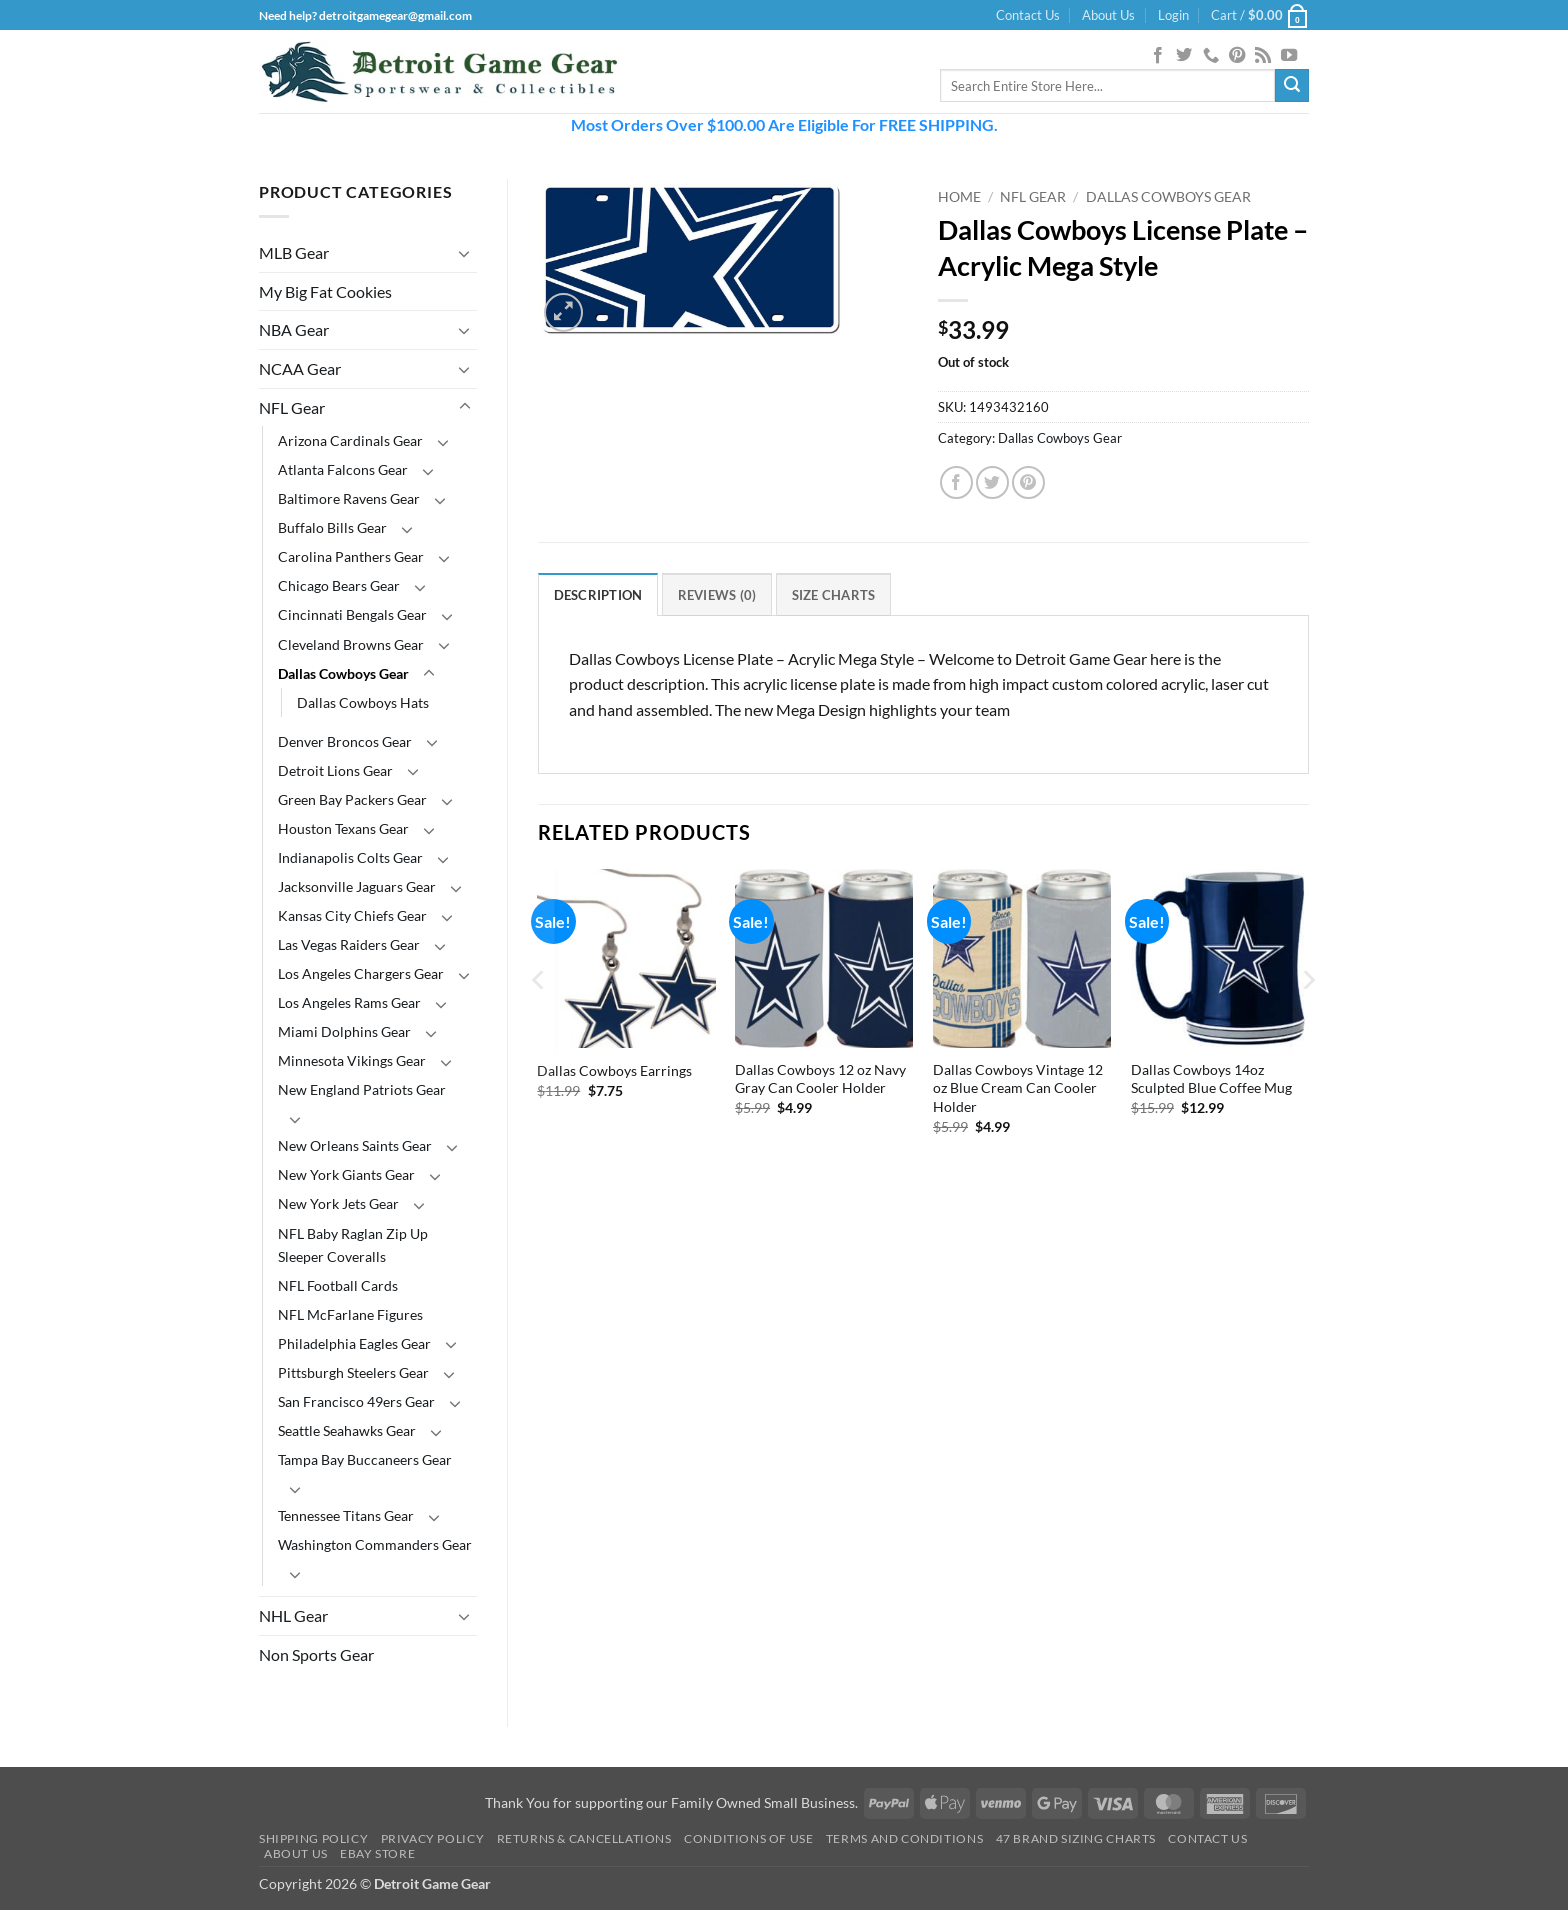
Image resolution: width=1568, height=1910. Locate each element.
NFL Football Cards (338, 1285)
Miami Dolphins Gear (344, 1031)
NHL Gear (293, 1615)
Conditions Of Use (748, 1838)
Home (959, 197)
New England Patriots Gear (362, 1089)
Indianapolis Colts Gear (350, 857)
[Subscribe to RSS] (1263, 56)
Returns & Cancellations (584, 1838)
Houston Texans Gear (343, 828)
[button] (1173, 15)
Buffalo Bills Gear (332, 527)
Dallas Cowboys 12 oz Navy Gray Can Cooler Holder (820, 1079)
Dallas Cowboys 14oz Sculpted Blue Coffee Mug (1211, 1079)
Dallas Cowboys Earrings (614, 1070)
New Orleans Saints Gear (355, 1145)
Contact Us (1028, 15)
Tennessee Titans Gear (346, 1515)
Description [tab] (598, 595)
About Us (1108, 15)
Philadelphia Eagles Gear (354, 1343)
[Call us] (1211, 56)
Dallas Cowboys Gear (343, 673)
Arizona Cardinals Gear (350, 440)
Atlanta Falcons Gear (343, 469)
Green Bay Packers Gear (352, 799)
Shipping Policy (313, 1838)
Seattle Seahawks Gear (347, 1430)
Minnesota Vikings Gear (352, 1060)
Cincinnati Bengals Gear (352, 614)
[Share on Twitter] (992, 482)
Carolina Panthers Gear (351, 556)
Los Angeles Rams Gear (349, 1002)
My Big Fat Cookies (325, 291)
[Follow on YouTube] (1289, 56)
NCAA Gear (300, 368)
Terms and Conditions (904, 1838)
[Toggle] (465, 253)
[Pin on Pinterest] (1028, 482)
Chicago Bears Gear (339, 585)
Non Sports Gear (316, 1654)
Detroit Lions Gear (335, 770)
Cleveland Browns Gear (351, 644)
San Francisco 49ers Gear (356, 1401)
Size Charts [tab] (834, 595)
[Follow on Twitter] (1184, 56)
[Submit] (1292, 86)
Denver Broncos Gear (345, 741)
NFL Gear (292, 407)
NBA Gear (294, 329)
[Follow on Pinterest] (1237, 56)
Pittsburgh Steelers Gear (353, 1372)
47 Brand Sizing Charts (1076, 1838)
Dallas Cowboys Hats (363, 702)
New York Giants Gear (346, 1174)
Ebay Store (377, 1853)
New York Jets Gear (338, 1203)
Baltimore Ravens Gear (349, 498)
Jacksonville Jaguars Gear (357, 886)
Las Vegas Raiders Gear (349, 944)
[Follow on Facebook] (1158, 56)
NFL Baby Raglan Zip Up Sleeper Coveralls (353, 1245)
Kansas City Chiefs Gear (352, 915)
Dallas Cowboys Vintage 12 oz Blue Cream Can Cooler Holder (1018, 1088)
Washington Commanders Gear (375, 1544)
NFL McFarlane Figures (350, 1314)
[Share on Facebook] (956, 482)
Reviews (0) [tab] (717, 595)
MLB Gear (294, 252)
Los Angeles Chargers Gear (361, 973)
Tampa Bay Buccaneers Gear (365, 1459)
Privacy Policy (433, 1838)
